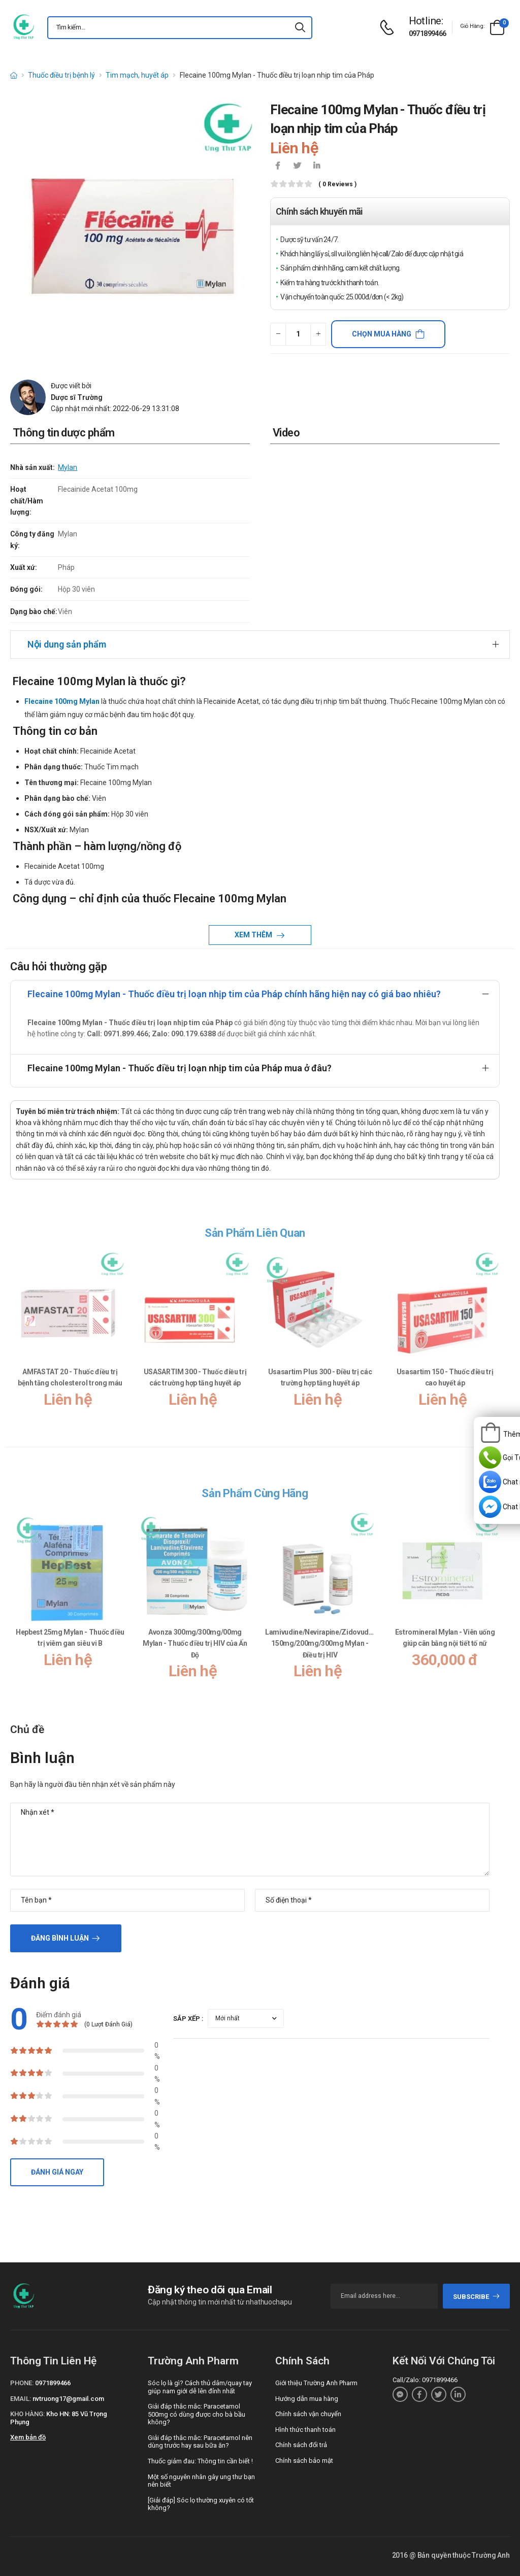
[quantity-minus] (278, 334)
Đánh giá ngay (57, 2172)
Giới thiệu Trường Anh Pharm (316, 2383)
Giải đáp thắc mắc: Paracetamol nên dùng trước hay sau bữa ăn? (200, 2442)
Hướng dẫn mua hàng (306, 2398)
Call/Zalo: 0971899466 (425, 2380)
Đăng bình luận (60, 1938)
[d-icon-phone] (389, 28)
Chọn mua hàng (381, 334)
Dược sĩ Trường (77, 397)
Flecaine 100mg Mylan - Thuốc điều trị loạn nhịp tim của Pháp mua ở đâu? (179, 1068)
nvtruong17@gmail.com (68, 2398)
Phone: (22, 2383)
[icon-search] (300, 27)
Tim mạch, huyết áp (137, 75)
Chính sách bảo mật (304, 2460)
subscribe (476, 2296)
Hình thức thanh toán (305, 2429)
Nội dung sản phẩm (66, 644)
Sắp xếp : (188, 2018)
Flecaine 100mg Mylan (62, 701)
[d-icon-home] (13, 75)
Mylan (67, 467)
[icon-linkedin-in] (316, 166)
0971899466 (427, 33)
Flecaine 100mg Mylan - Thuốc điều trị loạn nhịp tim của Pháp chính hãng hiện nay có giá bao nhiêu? (234, 994)
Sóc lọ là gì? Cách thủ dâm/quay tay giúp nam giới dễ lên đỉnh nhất (200, 2387)
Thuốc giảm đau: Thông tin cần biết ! (200, 2461)
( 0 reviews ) (337, 184)
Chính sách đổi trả (301, 2445)
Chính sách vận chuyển (308, 2414)
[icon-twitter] (297, 166)
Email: (20, 2398)
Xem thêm (254, 935)
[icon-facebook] (277, 166)
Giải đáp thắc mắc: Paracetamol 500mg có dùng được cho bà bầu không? (196, 2414)
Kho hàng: (27, 2414)
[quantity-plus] (318, 334)
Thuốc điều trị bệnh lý (61, 75)
